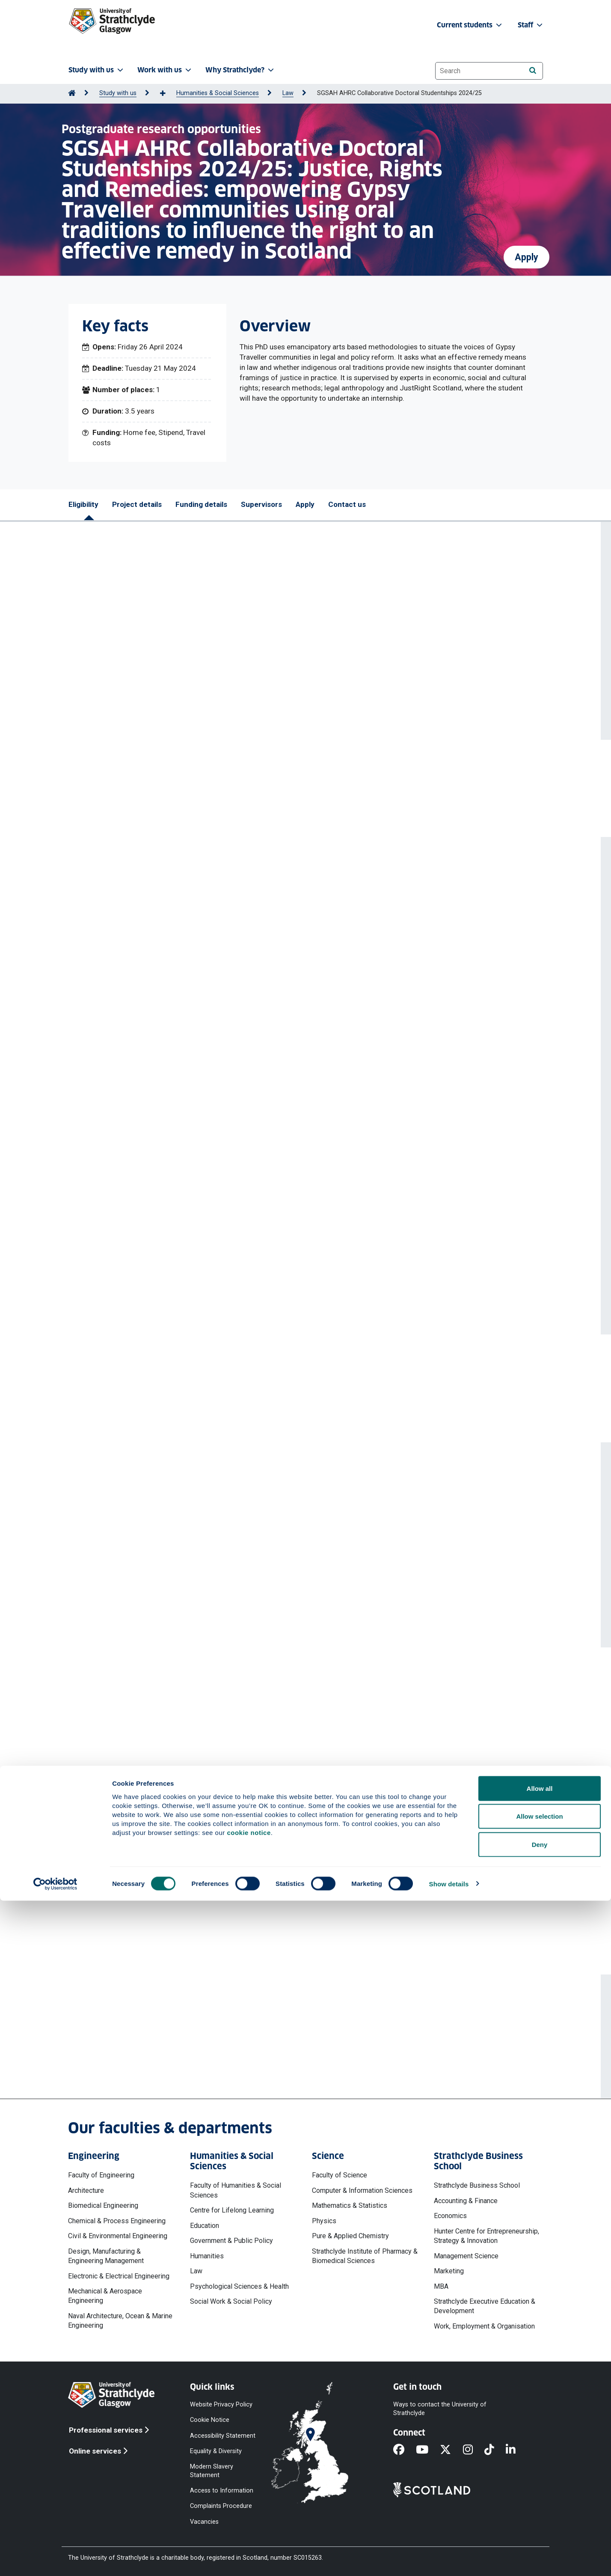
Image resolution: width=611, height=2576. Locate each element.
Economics (450, 2216)
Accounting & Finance (466, 2201)
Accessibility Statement (222, 2435)
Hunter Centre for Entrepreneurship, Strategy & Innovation (486, 2236)
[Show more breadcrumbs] (167, 93)
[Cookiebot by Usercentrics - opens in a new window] (55, 2559)
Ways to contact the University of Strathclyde (439, 2409)
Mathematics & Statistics (349, 2205)
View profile (265, 1564)
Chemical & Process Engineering (117, 2221)
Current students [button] (470, 25)
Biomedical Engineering (103, 2205)
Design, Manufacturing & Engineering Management (106, 2256)
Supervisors (261, 504)
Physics (324, 2221)
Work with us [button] (165, 70)
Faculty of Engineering (101, 2175)
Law (288, 93)
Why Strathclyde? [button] (240, 70)
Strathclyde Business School (477, 2185)
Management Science (466, 2256)
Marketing (449, 2271)
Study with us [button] (96, 70)
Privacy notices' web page (162, 1915)
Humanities (207, 2256)
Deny (540, 2519)
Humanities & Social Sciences (217, 93)
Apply (526, 250)
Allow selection (539, 2492)
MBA (441, 2286)
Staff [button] (531, 25)
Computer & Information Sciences (362, 2190)
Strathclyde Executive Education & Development (484, 2306)
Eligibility (83, 504)
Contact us (347, 504)
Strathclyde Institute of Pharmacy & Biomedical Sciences (365, 2256)
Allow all (540, 2463)
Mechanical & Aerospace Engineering (105, 2296)
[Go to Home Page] (72, 93)
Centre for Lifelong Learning (232, 2210)
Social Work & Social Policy (231, 2301)
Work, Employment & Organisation (484, 2326)
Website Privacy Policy (221, 2404)
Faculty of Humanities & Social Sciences (235, 2190)
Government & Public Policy (231, 2241)
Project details (137, 504)
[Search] (532, 70)
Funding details (201, 504)
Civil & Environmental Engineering (117, 2236)
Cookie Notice (209, 2420)
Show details (449, 2559)
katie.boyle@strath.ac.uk (296, 2052)
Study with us (117, 93)
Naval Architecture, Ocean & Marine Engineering (120, 2320)
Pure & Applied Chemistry (350, 2236)
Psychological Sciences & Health (239, 2286)
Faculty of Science (339, 2175)
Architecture (86, 2190)
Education (204, 2226)
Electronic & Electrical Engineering (118, 2276)
